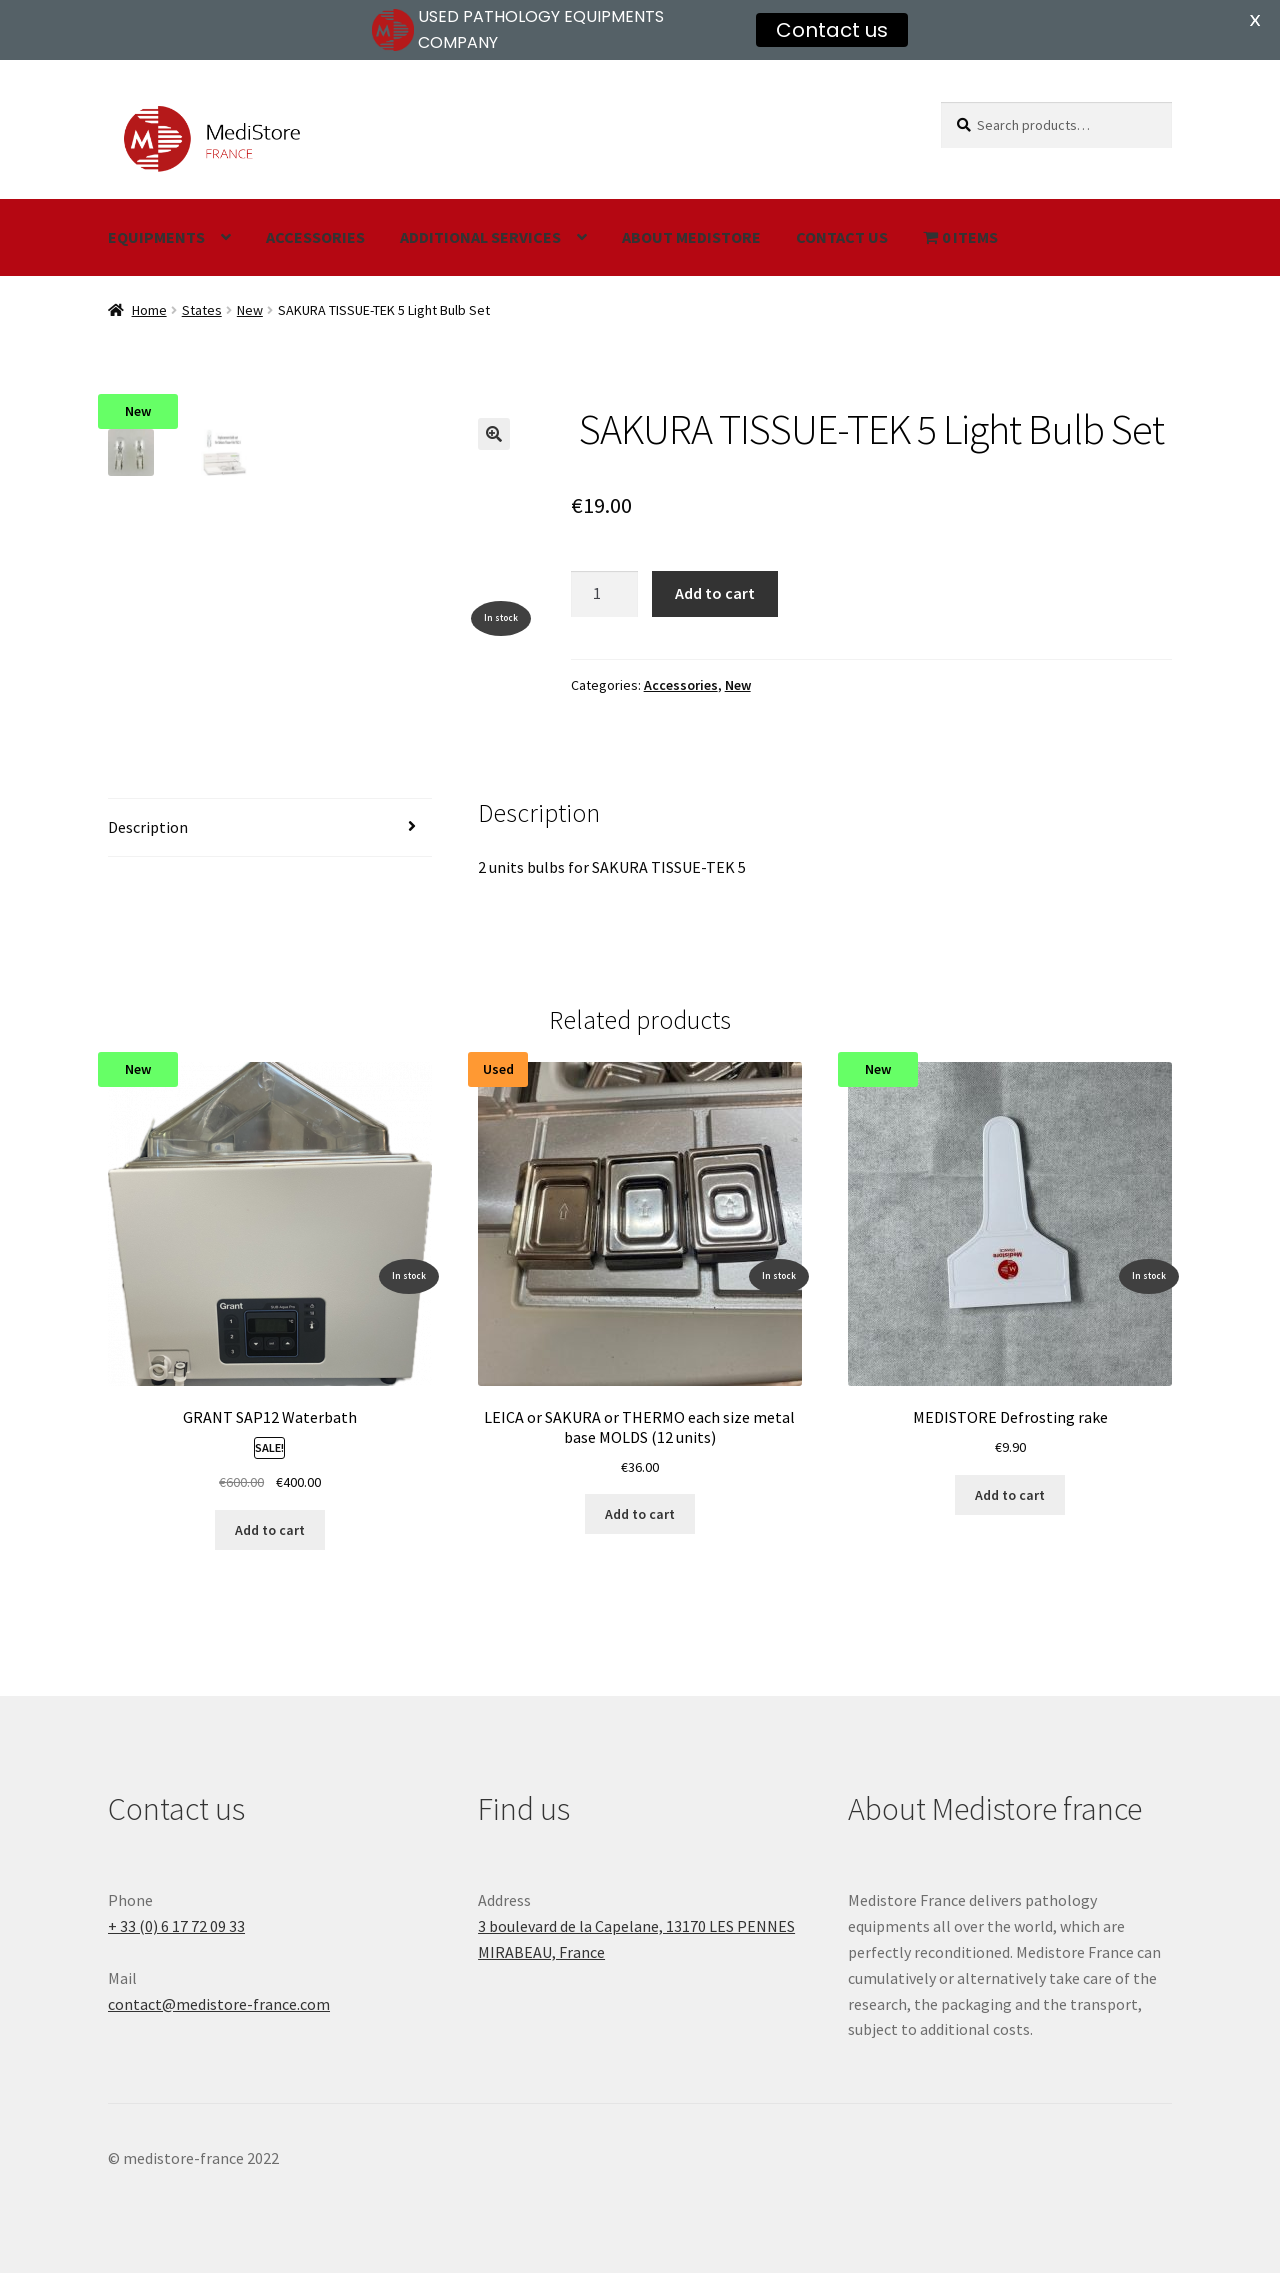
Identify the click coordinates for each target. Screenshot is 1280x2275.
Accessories (315, 237)
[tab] (270, 830)
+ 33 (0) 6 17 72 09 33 (176, 1928)
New (250, 310)
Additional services (480, 237)
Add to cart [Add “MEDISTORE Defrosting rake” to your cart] (1010, 1497)
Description (148, 829)
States (202, 310)
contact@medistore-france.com (219, 2006)
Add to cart (715, 593)
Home (149, 310)
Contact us (842, 237)
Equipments (156, 237)
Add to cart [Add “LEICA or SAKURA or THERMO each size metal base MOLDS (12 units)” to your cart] (640, 1516)
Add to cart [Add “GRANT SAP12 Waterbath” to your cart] (270, 1532)
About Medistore (691, 237)
